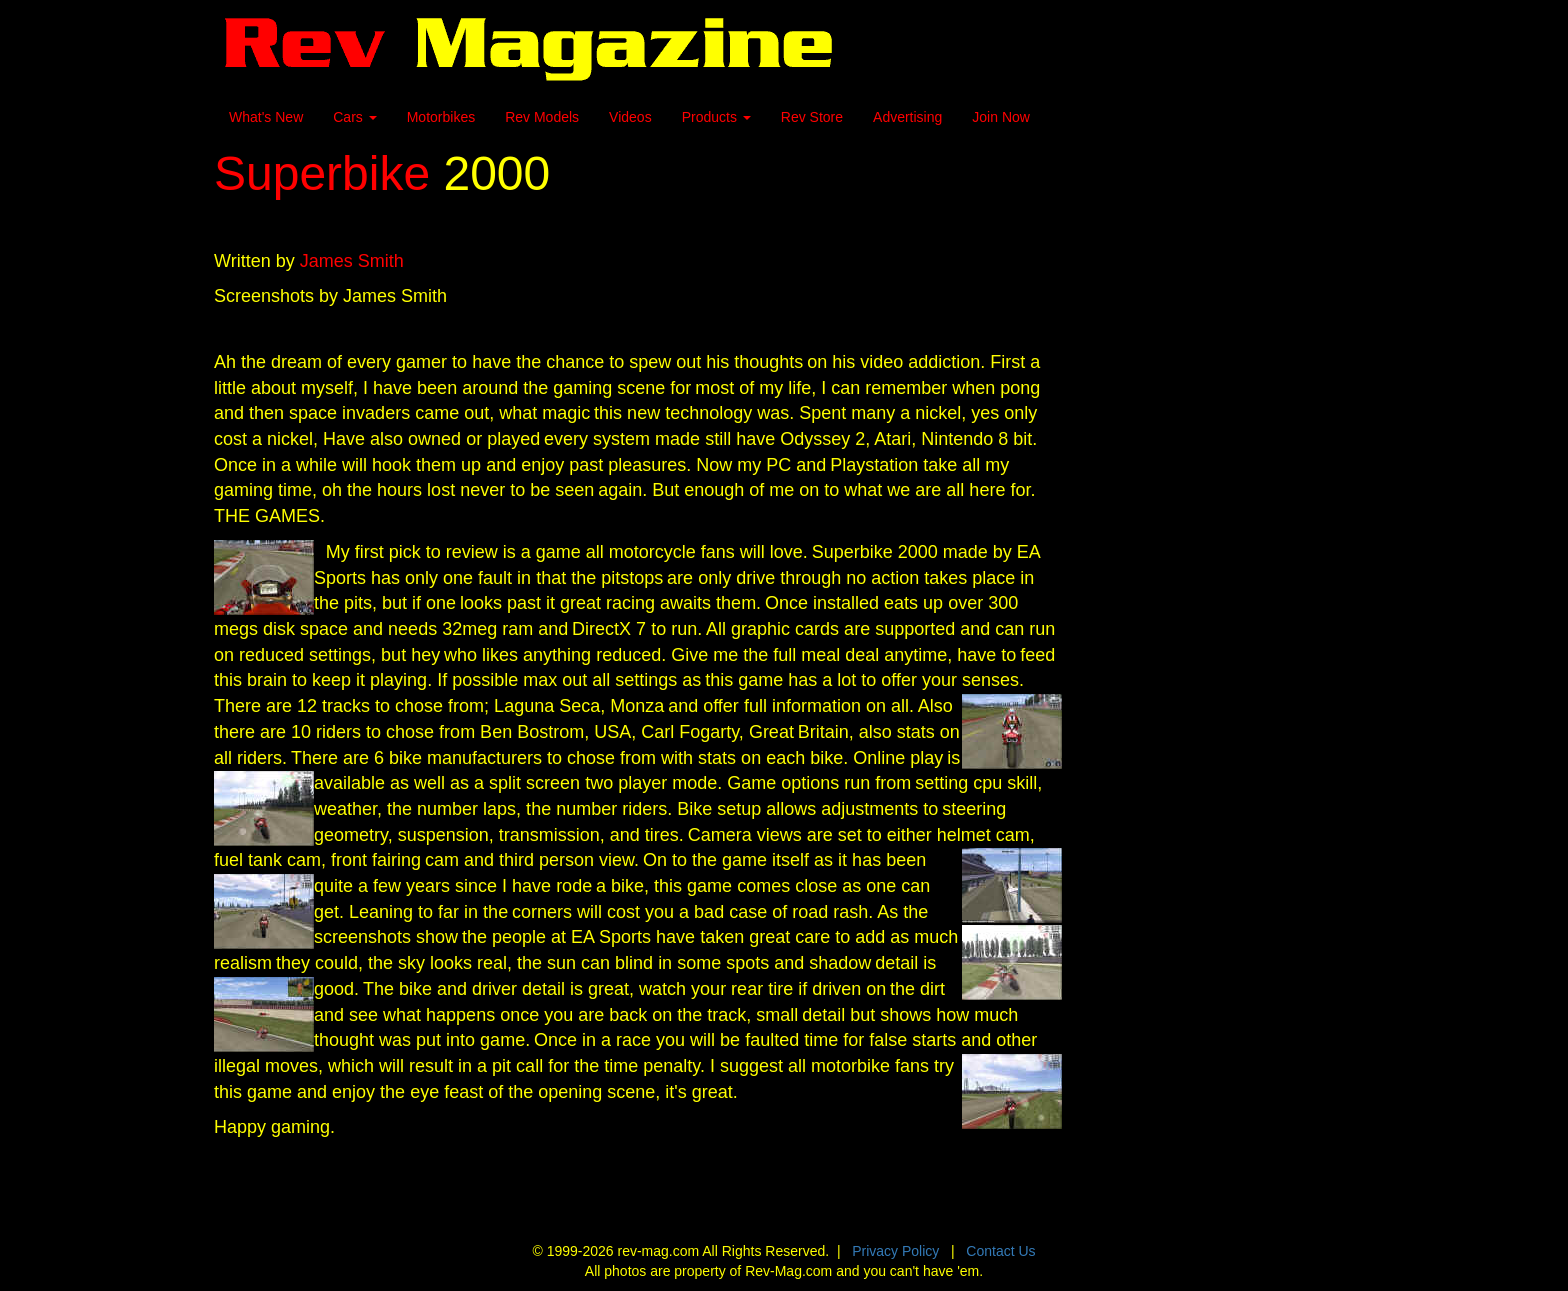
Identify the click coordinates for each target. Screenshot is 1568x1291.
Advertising (907, 117)
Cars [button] (354, 117)
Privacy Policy (895, 1251)
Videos (630, 117)
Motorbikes (441, 117)
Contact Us (1000, 1251)
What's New (266, 117)
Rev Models (542, 117)
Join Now (1001, 117)
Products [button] (716, 117)
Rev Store (812, 117)
